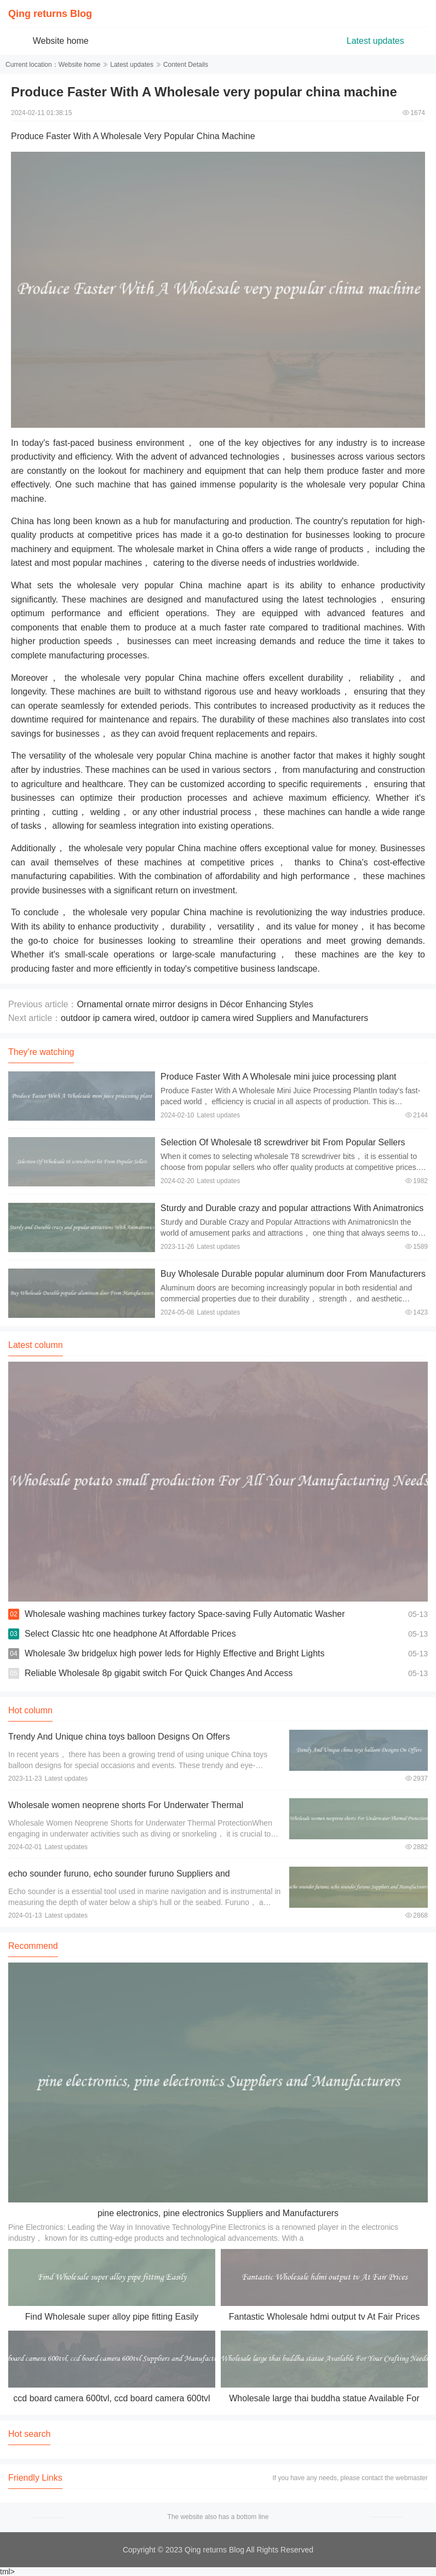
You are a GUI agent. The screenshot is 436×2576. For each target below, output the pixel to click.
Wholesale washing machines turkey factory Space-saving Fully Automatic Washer (185, 1614)
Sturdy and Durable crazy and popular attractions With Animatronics (291, 1208)
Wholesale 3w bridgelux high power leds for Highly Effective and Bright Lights (175, 1653)
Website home (61, 40)
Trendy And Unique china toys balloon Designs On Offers (119, 1736)
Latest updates (375, 40)
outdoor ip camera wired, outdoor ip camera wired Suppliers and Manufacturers (214, 1018)
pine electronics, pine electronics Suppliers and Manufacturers (218, 2213)
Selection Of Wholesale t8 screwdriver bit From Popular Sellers (282, 1142)
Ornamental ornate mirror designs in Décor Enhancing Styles (195, 1004)
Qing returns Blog (50, 13)
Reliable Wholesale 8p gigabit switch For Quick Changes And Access (158, 1673)
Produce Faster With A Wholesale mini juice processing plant (278, 1076)
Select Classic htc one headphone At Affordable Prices (130, 1633)
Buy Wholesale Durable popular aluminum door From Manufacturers (293, 1273)
